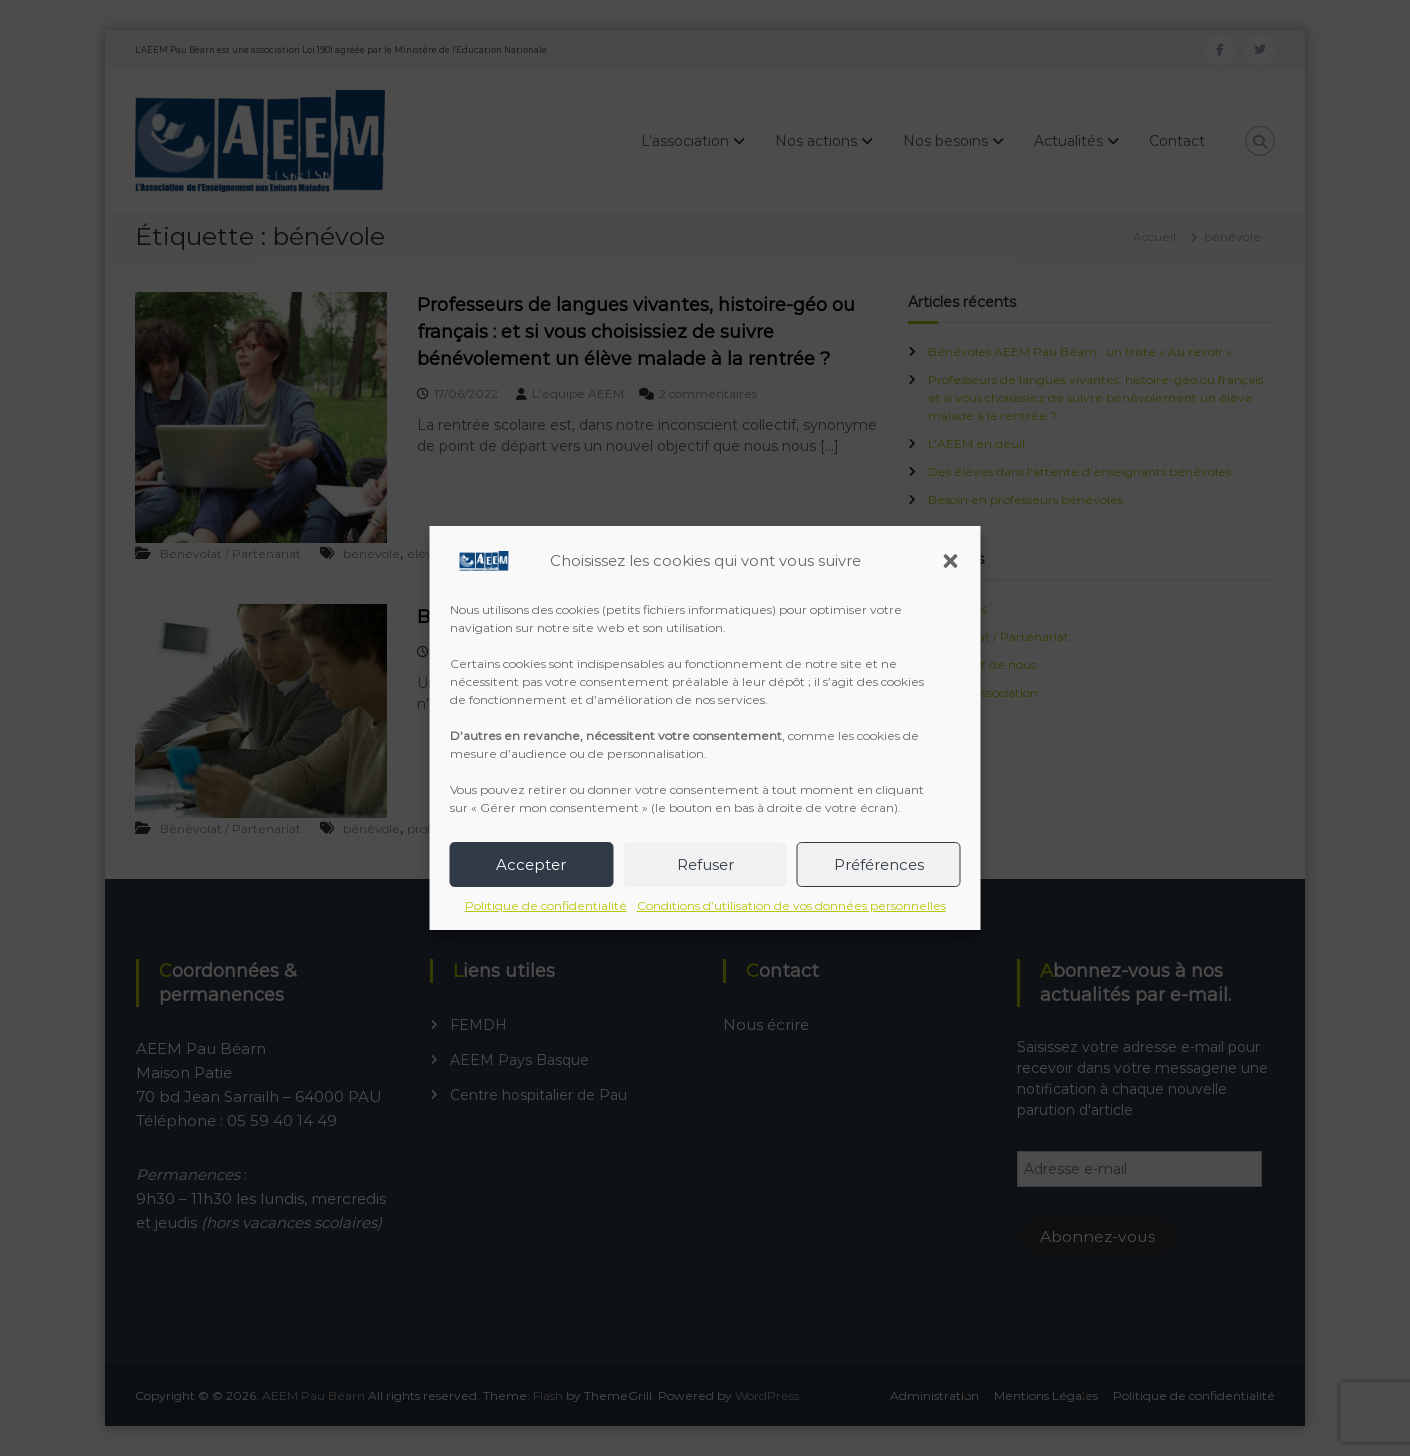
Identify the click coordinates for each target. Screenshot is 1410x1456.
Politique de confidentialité (546, 905)
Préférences (879, 864)
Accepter (531, 864)
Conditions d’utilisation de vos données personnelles (791, 905)
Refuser (705, 864)
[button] (951, 561)
